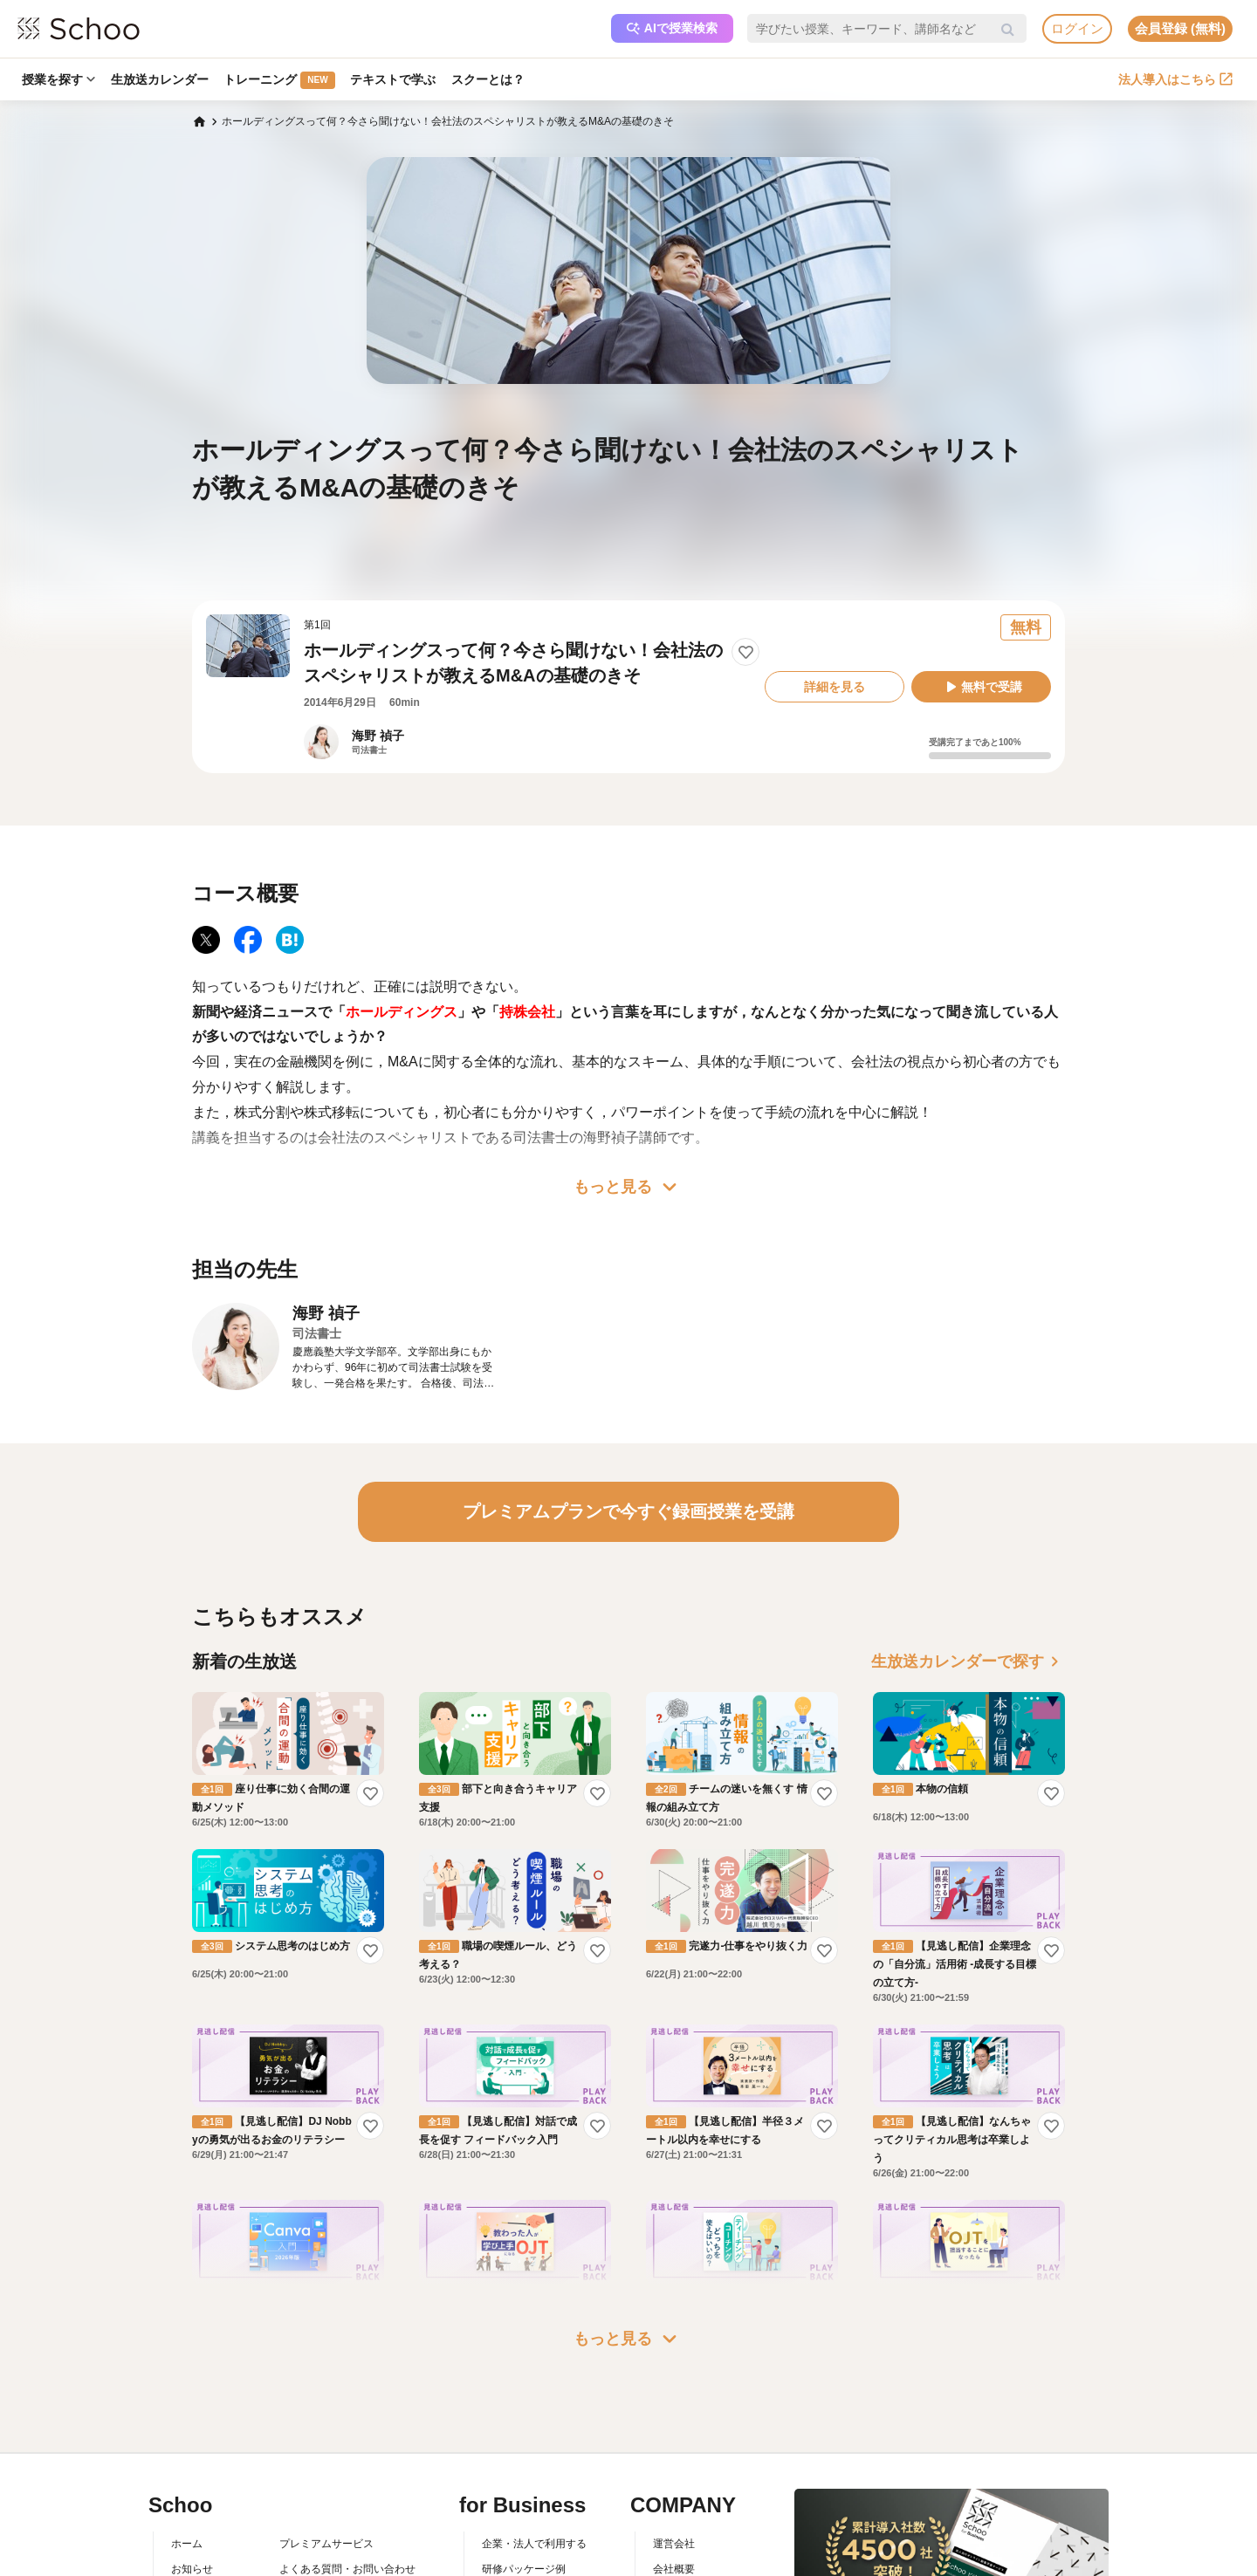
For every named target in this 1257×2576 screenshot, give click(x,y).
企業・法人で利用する (534, 2544)
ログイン (1077, 28)
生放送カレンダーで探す (968, 1661)
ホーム (187, 2544)
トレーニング (279, 80)
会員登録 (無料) (1180, 28)
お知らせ (192, 2569)
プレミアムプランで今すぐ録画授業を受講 (628, 1511)
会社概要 (674, 2569)
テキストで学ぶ (393, 79)
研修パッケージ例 (524, 2569)
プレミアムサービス (326, 2544)
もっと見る (628, 1187)
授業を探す (58, 79)
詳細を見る (834, 687)
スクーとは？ (488, 79)
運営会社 (674, 2544)
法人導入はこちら (1175, 79)
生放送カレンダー (160, 79)
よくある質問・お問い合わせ (347, 2569)
